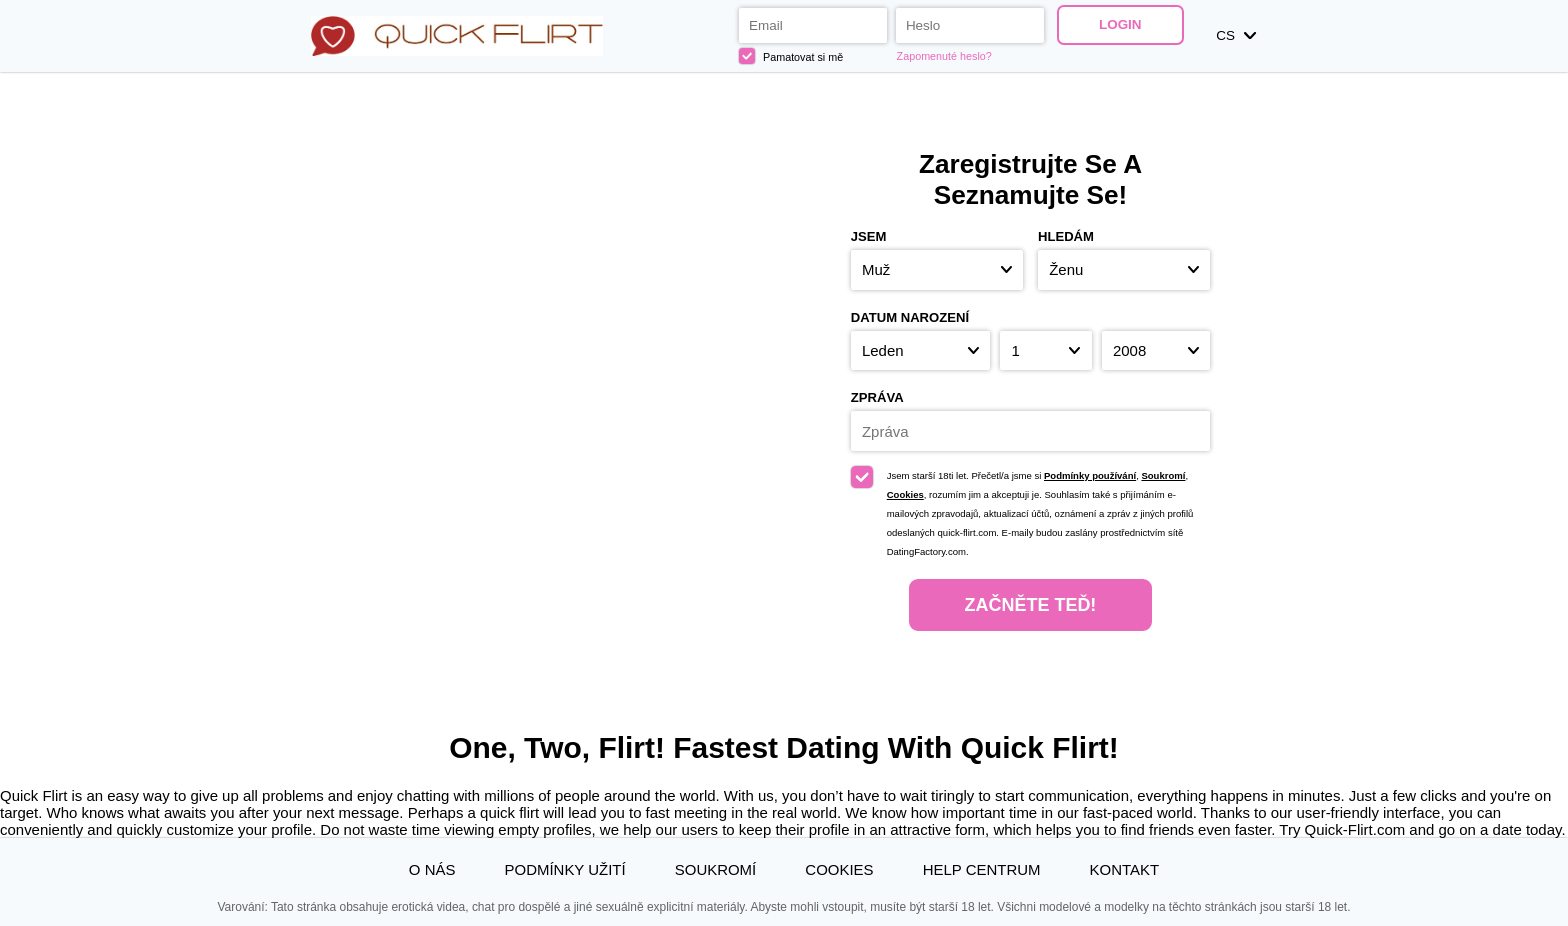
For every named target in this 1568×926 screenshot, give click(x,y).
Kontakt (1125, 869)
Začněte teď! (1031, 605)
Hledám (1066, 236)
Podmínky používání (1090, 475)
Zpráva (877, 397)
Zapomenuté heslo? (944, 56)
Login (1120, 24)
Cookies (905, 494)
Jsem (869, 236)
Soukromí (1163, 475)
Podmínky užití (565, 869)
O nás (432, 869)
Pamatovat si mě (791, 56)
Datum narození (910, 317)
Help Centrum (982, 869)
